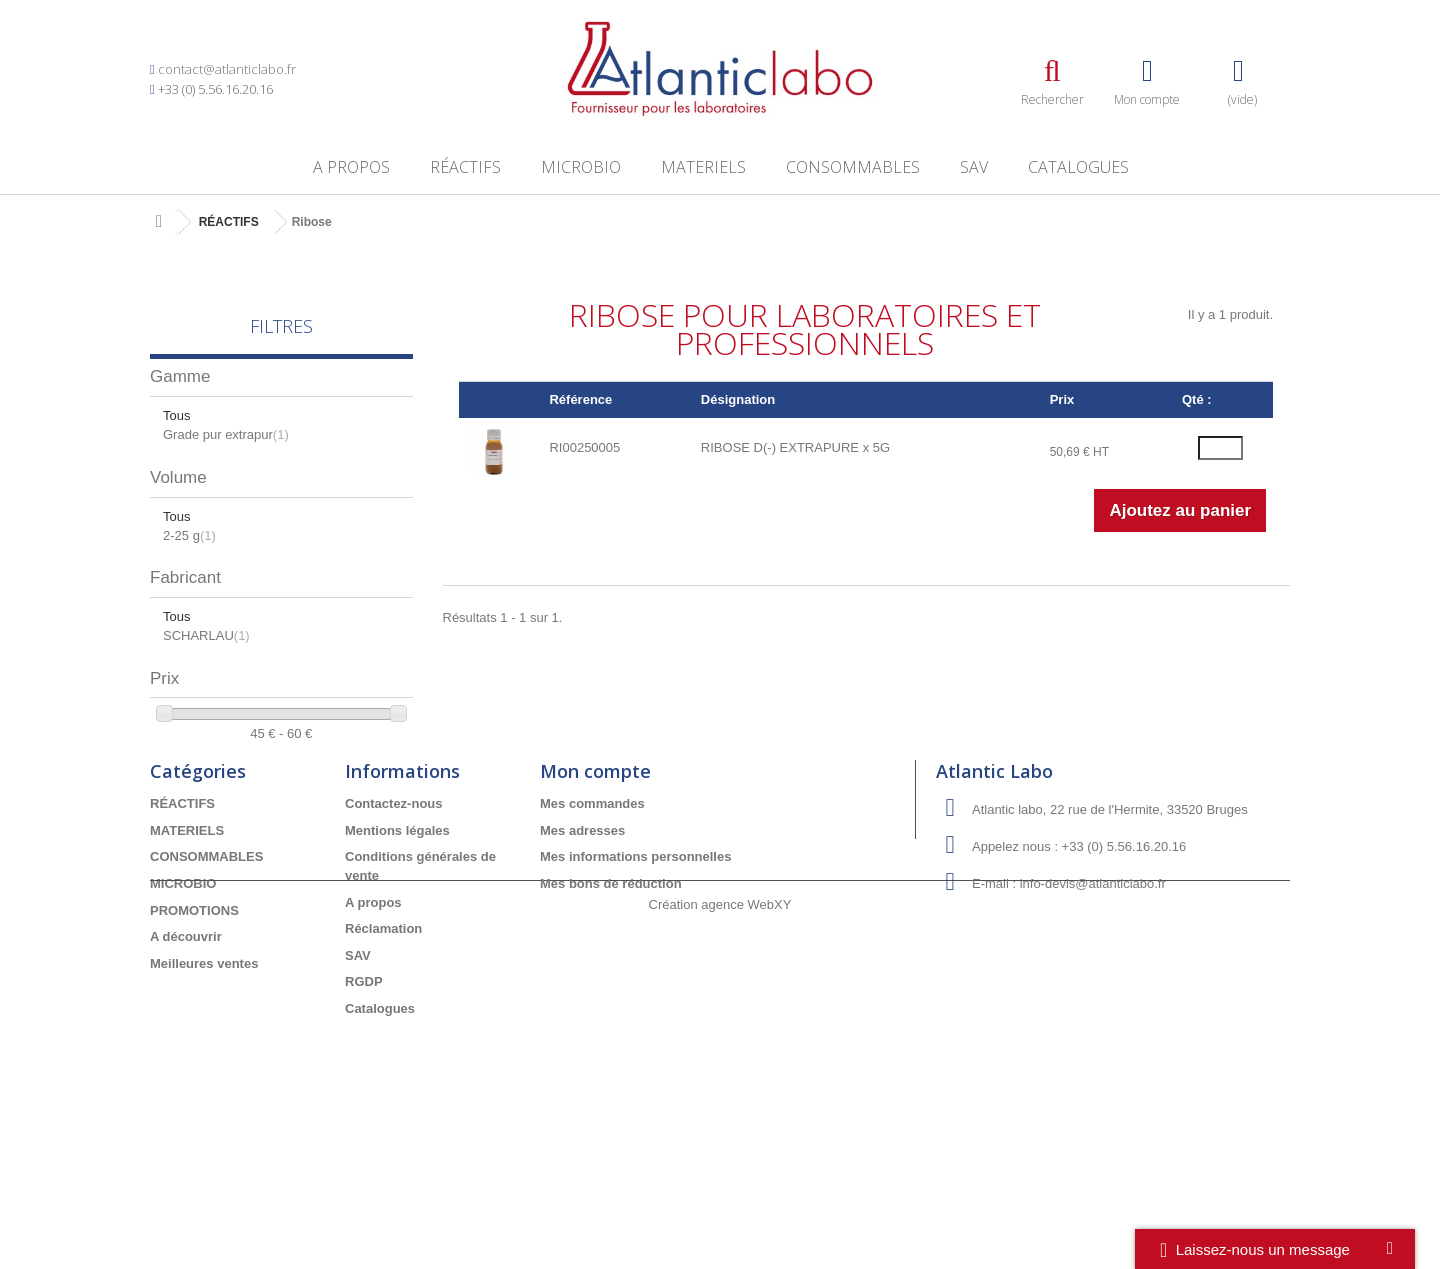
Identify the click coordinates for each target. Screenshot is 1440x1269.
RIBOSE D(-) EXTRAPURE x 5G (795, 447)
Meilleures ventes (204, 1096)
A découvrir (186, 1069)
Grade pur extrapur (226, 434)
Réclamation (383, 1061)
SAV (974, 167)
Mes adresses (582, 963)
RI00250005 (584, 447)
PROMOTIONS (194, 1043)
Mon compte (595, 905)
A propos (351, 167)
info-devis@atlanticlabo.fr (1093, 1017)
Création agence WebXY (720, 1213)
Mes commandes (592, 937)
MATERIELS (703, 167)
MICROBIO (581, 167)
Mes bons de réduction (611, 1016)
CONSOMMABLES (853, 167)
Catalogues (1078, 167)
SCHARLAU (206, 635)
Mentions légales (397, 963)
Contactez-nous (394, 937)
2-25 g (189, 535)
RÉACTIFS (465, 167)
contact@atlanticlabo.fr (227, 69)
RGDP (364, 1115)
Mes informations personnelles (635, 990)
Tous (176, 415)
